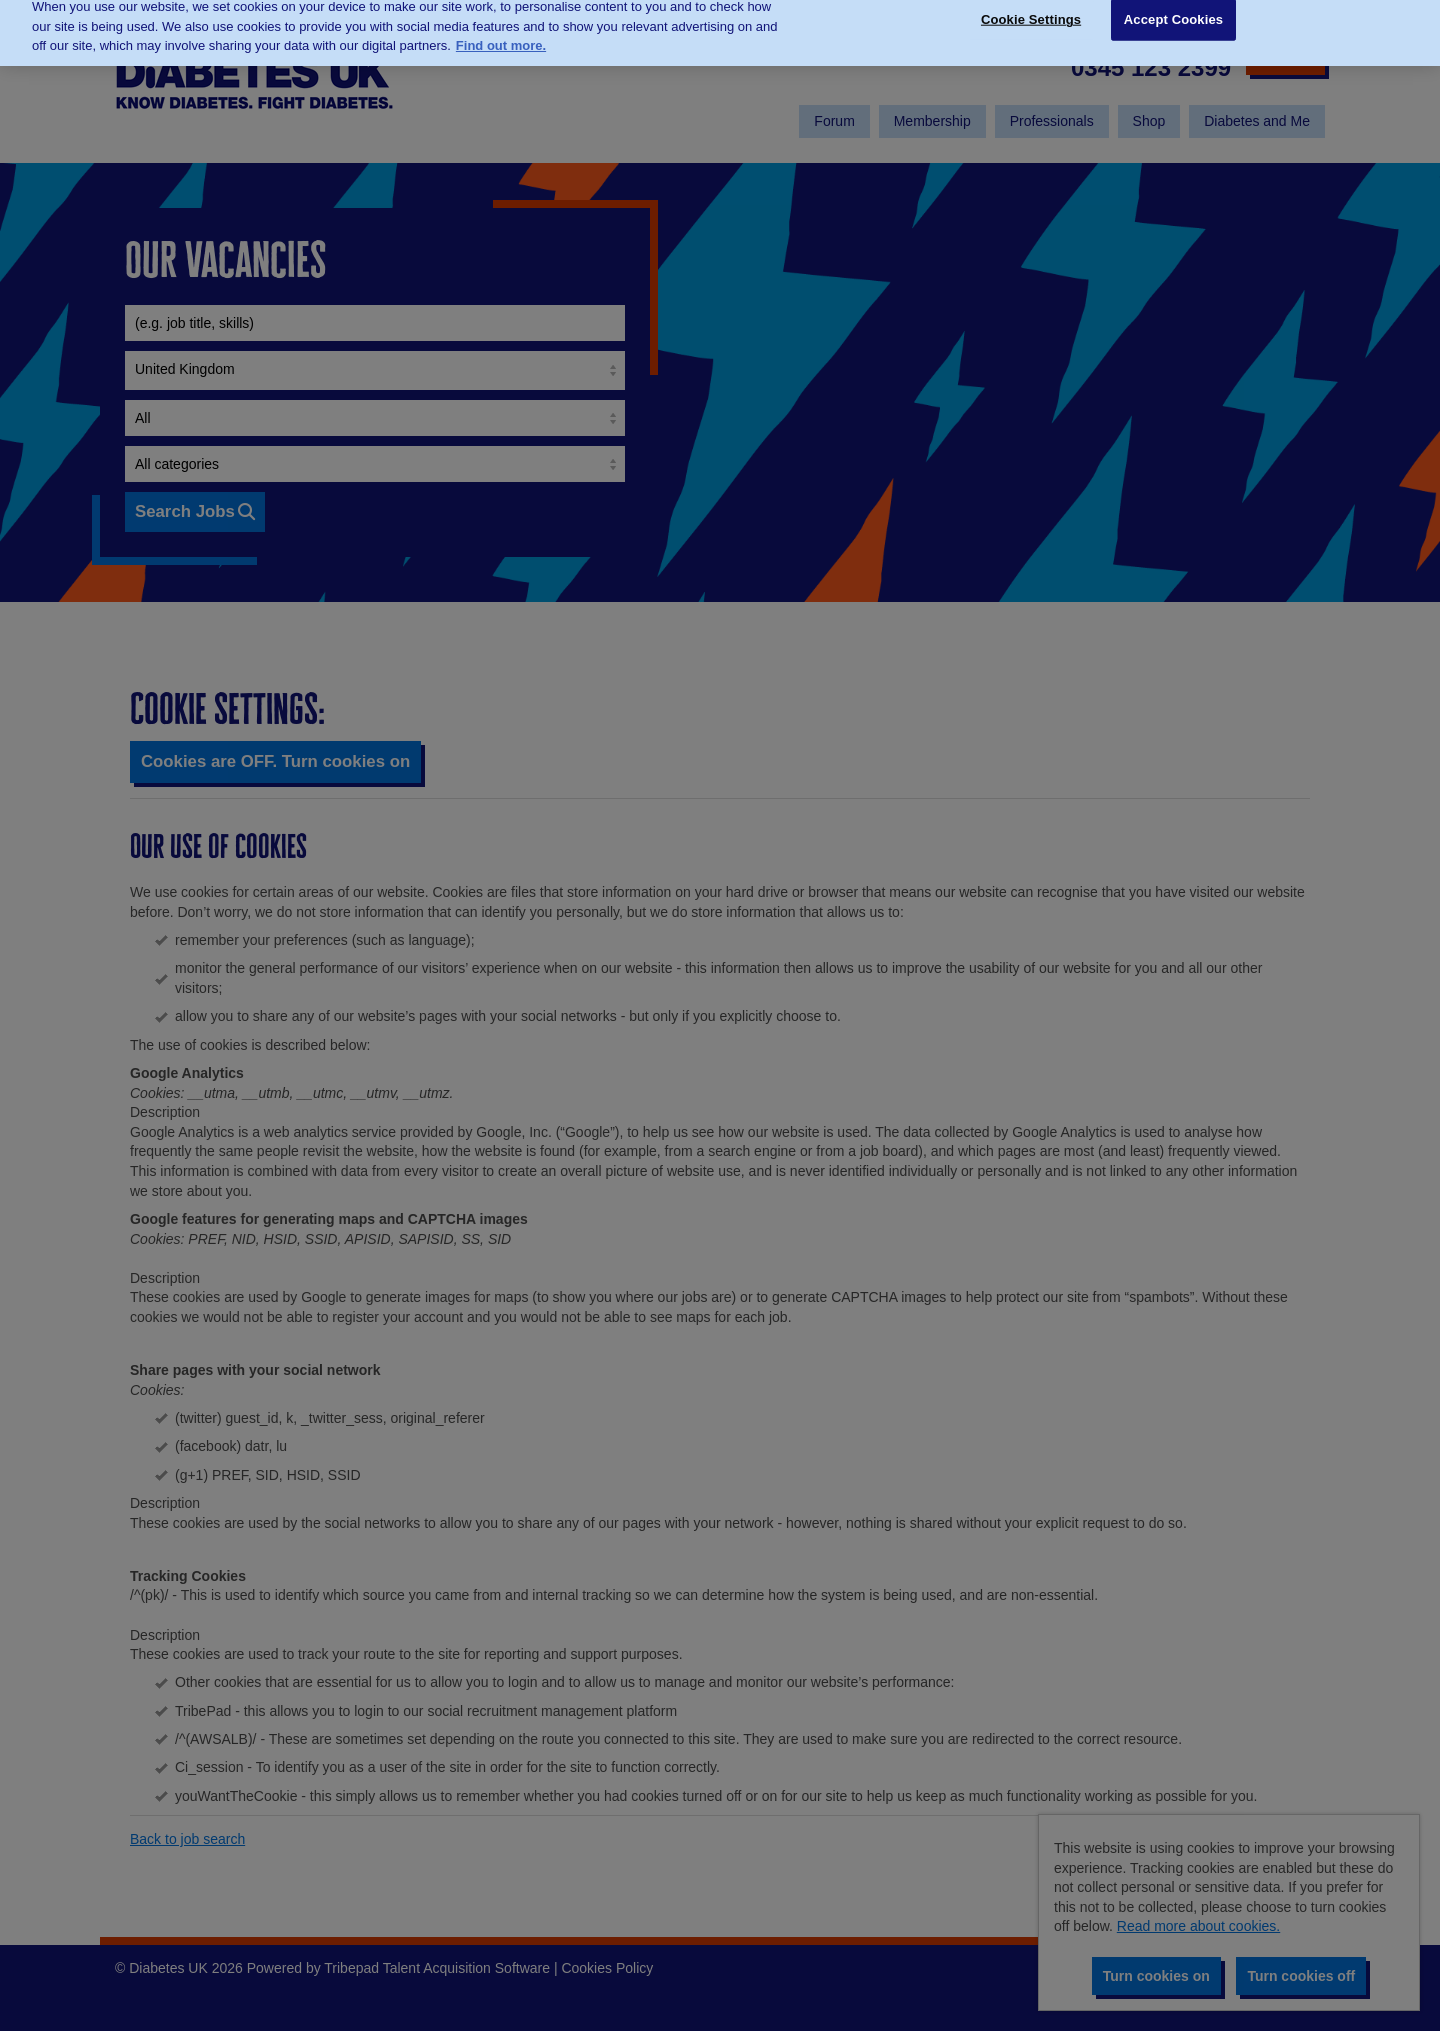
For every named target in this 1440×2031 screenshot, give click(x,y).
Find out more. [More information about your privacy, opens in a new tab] (501, 29)
